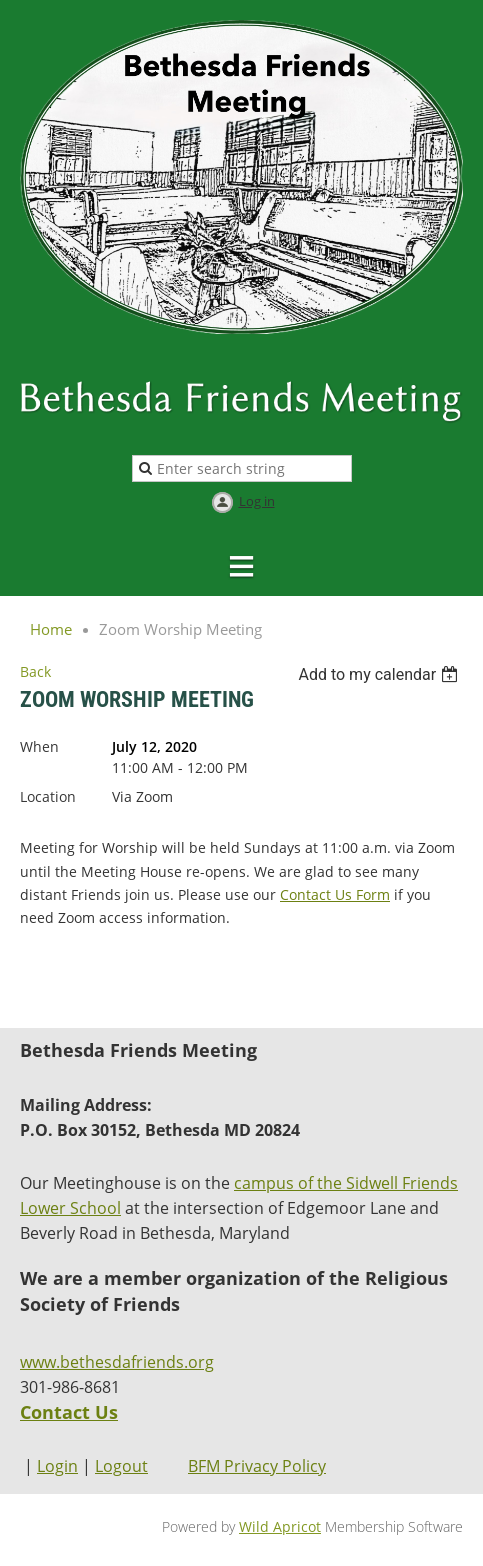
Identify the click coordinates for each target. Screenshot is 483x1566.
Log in (257, 501)
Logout (121, 1466)
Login (57, 1466)
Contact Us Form (335, 894)
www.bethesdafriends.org (117, 1362)
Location (48, 796)
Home (51, 629)
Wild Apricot (280, 1526)
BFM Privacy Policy (257, 1466)
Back (35, 671)
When (39, 746)
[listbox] (380, 674)
